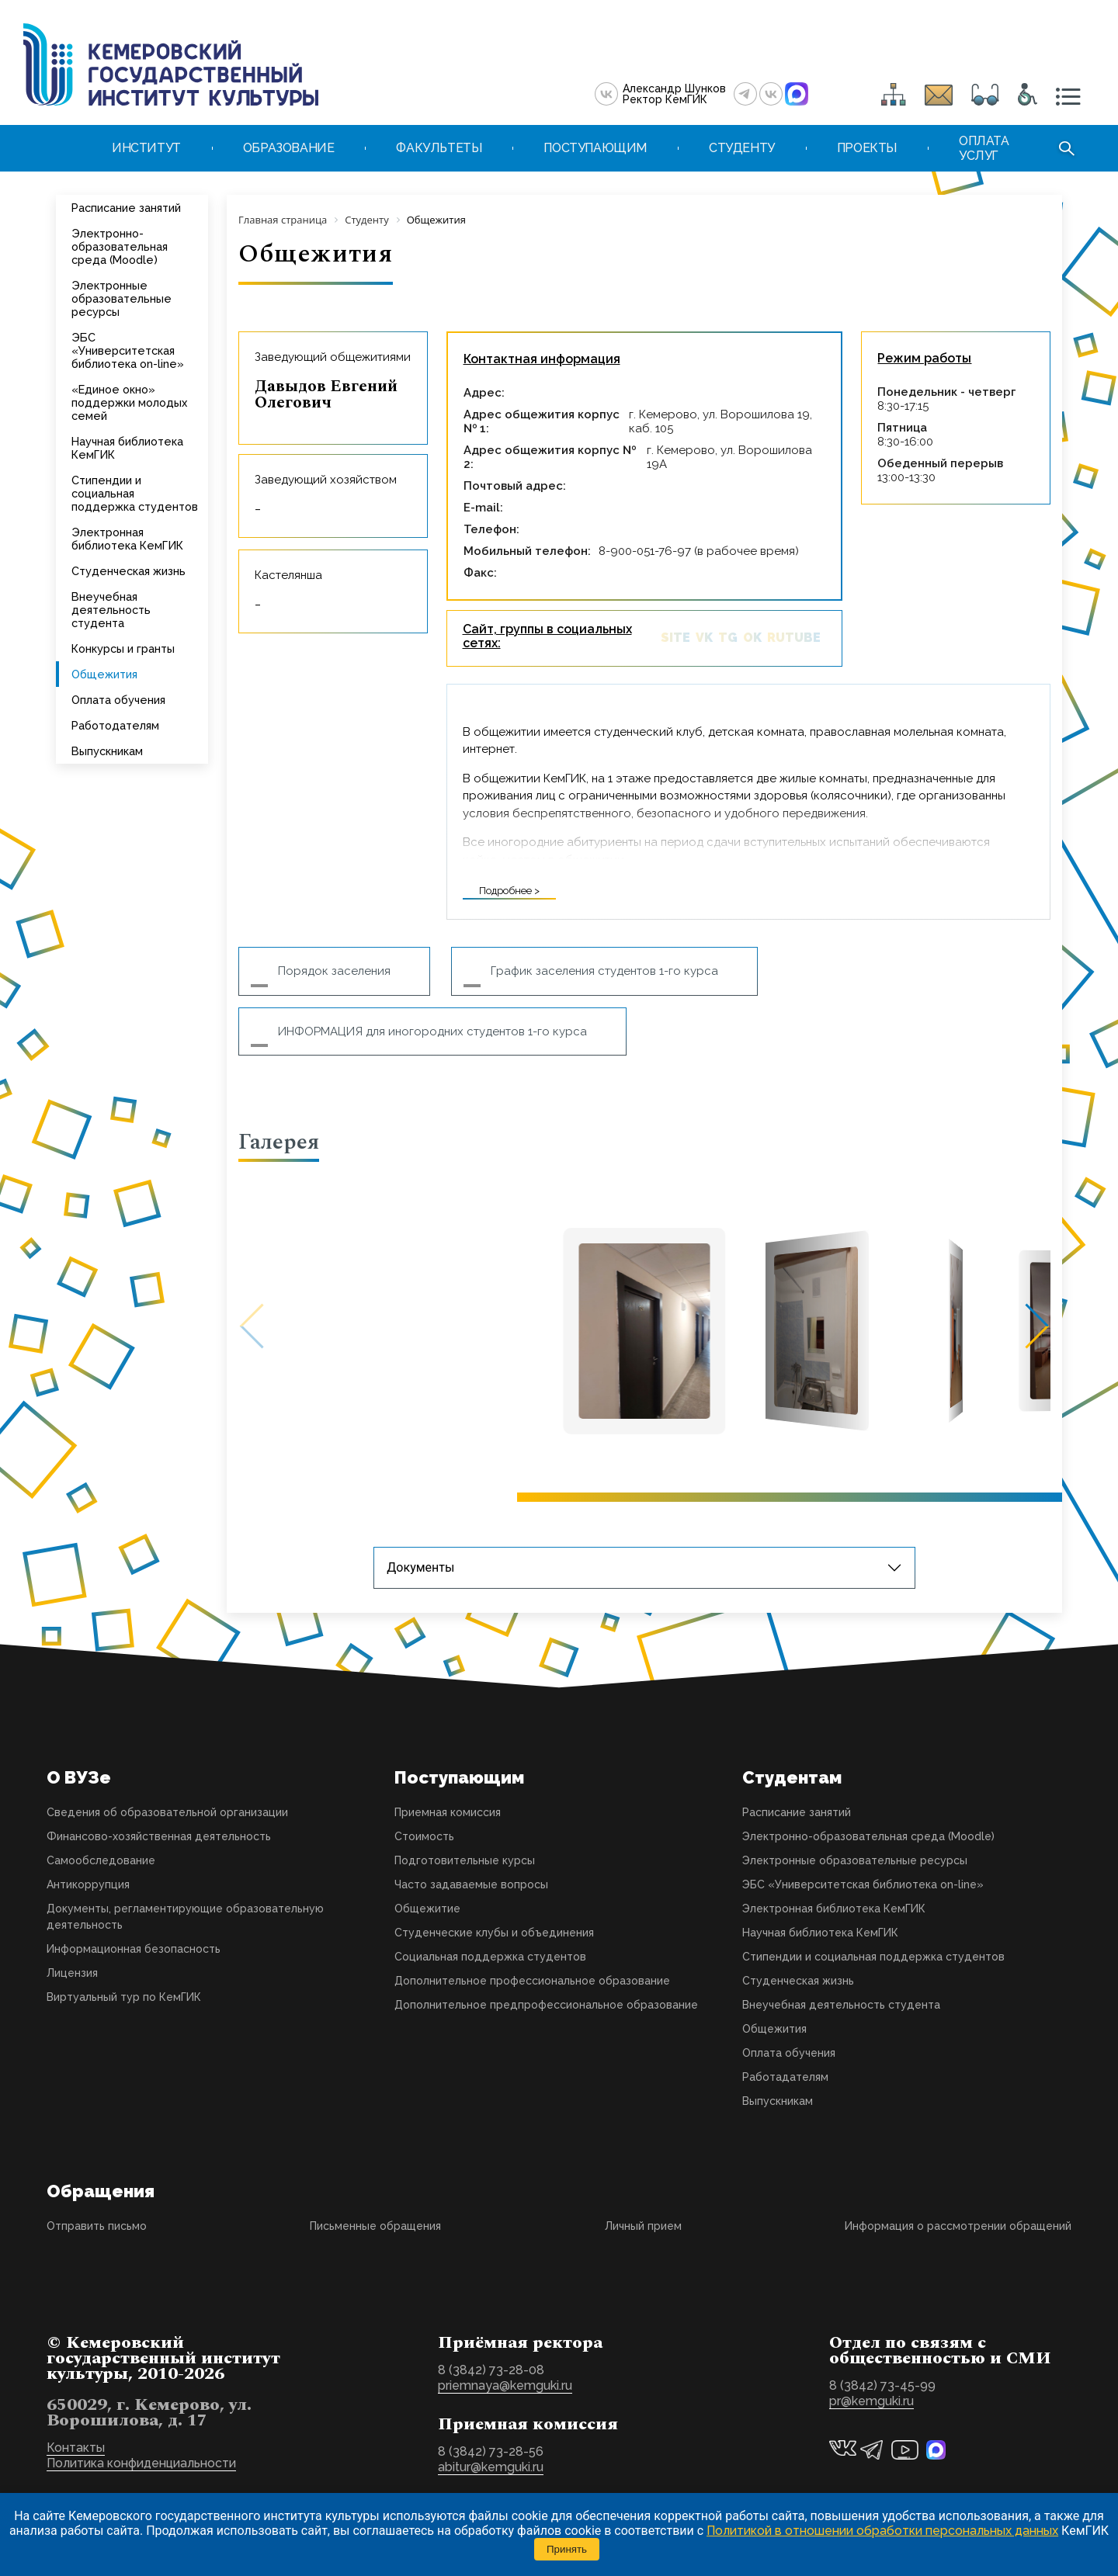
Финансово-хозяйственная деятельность (159, 1836)
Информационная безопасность (133, 1949)
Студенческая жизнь (128, 570)
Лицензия (72, 1973)
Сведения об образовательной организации (167, 1812)
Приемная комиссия (447, 1812)
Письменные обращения (375, 2226)
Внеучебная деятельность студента (111, 609)
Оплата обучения (118, 699)
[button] (1027, 1326)
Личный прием (643, 2226)
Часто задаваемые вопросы (471, 1884)
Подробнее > (509, 890)
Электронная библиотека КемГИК (127, 538)
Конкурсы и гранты (123, 648)
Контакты (76, 2447)
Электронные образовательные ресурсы (121, 298)
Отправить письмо (97, 2226)
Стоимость (424, 1836)
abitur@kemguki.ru (490, 2467)
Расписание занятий (126, 207)
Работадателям (785, 2077)
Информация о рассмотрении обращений (958, 2226)
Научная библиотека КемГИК (127, 448)
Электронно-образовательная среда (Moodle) (119, 246)
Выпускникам (107, 751)
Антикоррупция (88, 1884)
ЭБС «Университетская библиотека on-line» (127, 350)
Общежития (104, 674)
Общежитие (427, 1908)
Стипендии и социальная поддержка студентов (134, 493)
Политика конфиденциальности (141, 2463)
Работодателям (115, 725)
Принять (567, 2549)
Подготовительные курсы (464, 1860)
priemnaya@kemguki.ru (505, 2385)
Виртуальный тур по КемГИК (124, 1997)
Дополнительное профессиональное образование (532, 1980)
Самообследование (101, 1860)
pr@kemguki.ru (871, 2401)
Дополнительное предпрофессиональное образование (546, 2005)
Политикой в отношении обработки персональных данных (882, 2530)
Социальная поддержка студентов (490, 1956)
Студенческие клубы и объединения (494, 1932)
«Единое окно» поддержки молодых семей (129, 402)
